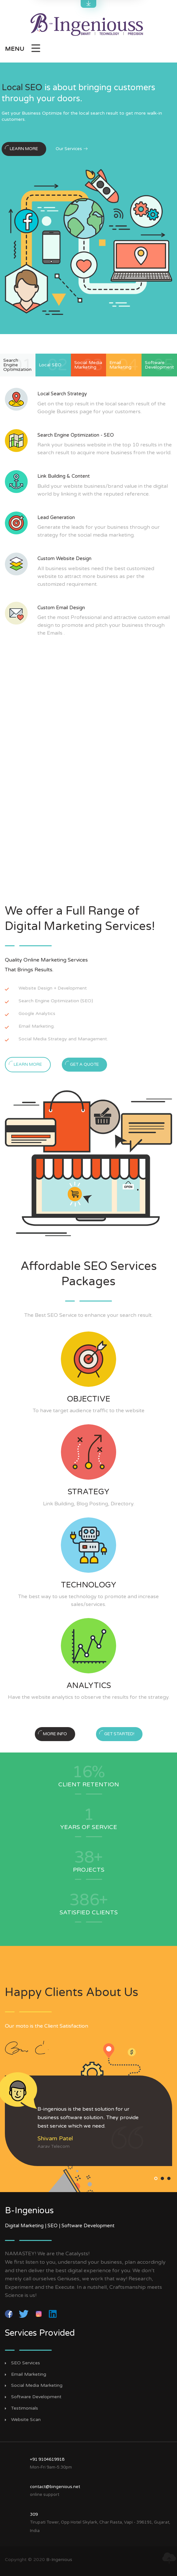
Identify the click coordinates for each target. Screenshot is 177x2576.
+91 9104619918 (47, 2459)
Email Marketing (28, 2374)
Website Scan (26, 2419)
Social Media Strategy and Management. (63, 1039)
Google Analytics (37, 1013)
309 (34, 2514)
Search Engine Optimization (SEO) (56, 1001)
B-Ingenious (59, 2559)
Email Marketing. (37, 1026)
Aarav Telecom (53, 2146)
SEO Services (25, 2363)
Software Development (36, 2397)
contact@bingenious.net (55, 2486)
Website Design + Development (53, 988)
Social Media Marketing (36, 2385)
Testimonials (24, 2408)
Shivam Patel (55, 2138)
